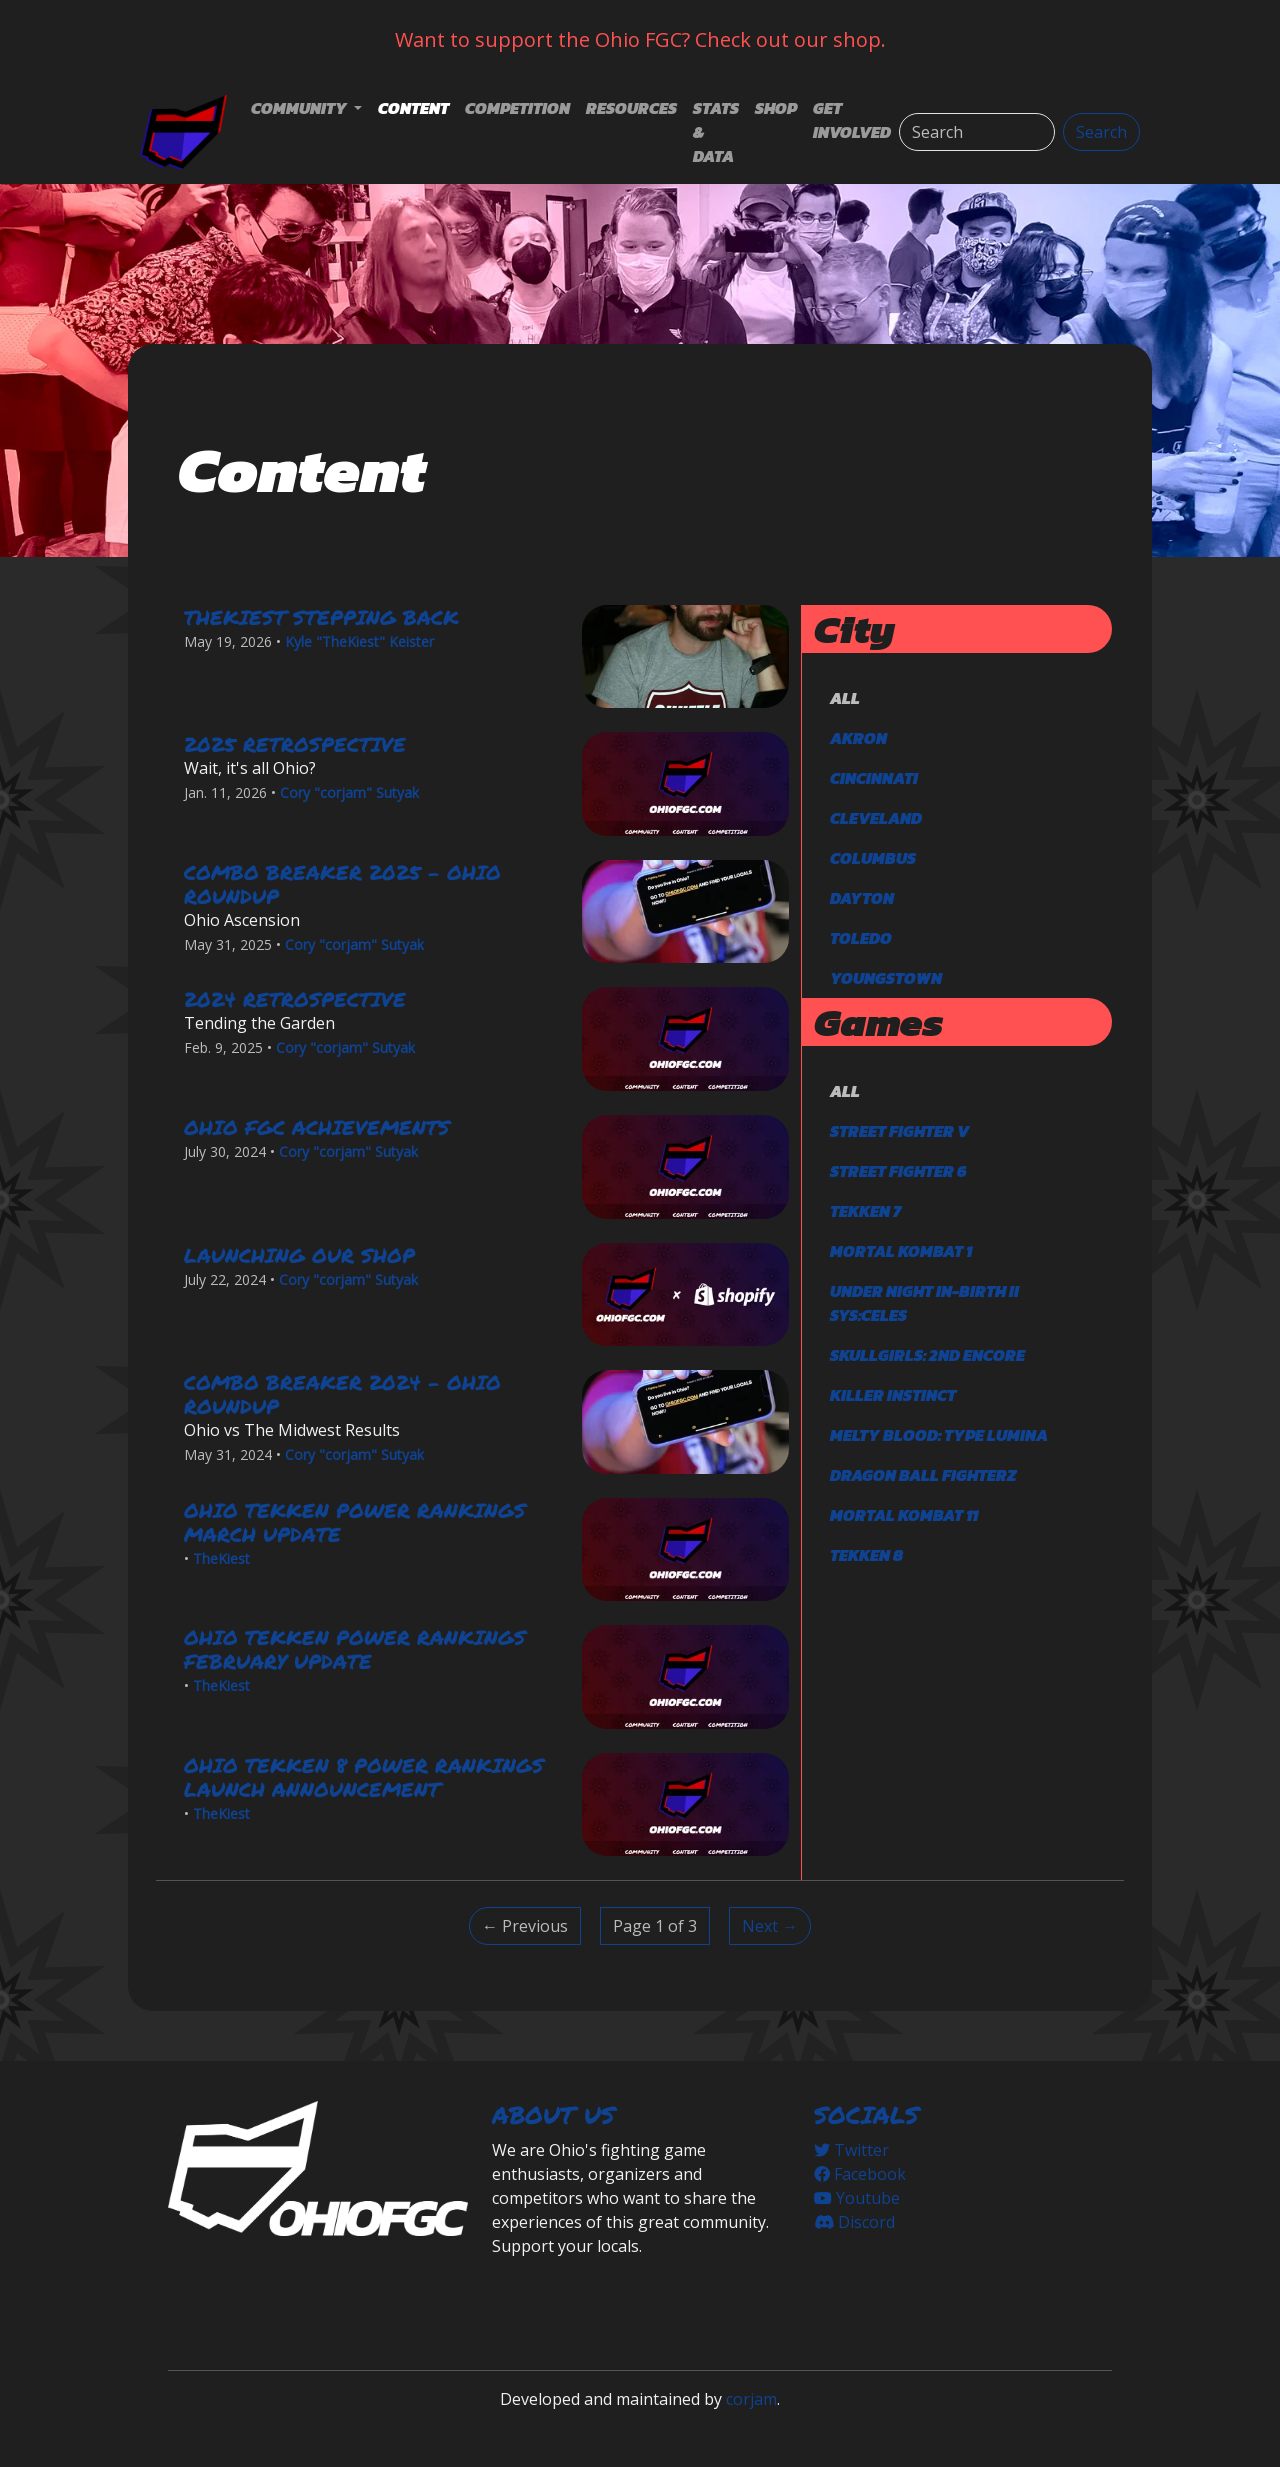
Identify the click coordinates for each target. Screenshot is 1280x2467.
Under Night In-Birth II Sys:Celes (924, 1303)
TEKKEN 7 (865, 1211)
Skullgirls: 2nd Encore (927, 1355)
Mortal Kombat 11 (904, 1515)
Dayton (862, 898)
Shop (776, 108)
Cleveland (876, 818)
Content (413, 108)
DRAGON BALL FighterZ (923, 1475)
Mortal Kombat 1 (901, 1251)
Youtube (857, 2198)
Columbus (873, 858)
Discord (854, 2222)
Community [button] (300, 108)
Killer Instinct (893, 1395)
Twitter (851, 2150)
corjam (751, 2399)
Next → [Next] (770, 1926)
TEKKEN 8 (866, 1555)
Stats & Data (716, 132)
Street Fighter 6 (898, 1171)
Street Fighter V (899, 1131)
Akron (858, 738)
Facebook (860, 2174)
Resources (631, 108)
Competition (517, 108)
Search (1101, 132)
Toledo (861, 938)
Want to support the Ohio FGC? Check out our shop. (640, 39)
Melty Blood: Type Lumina (939, 1435)
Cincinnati (874, 778)
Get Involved (852, 120)
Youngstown (886, 978)
